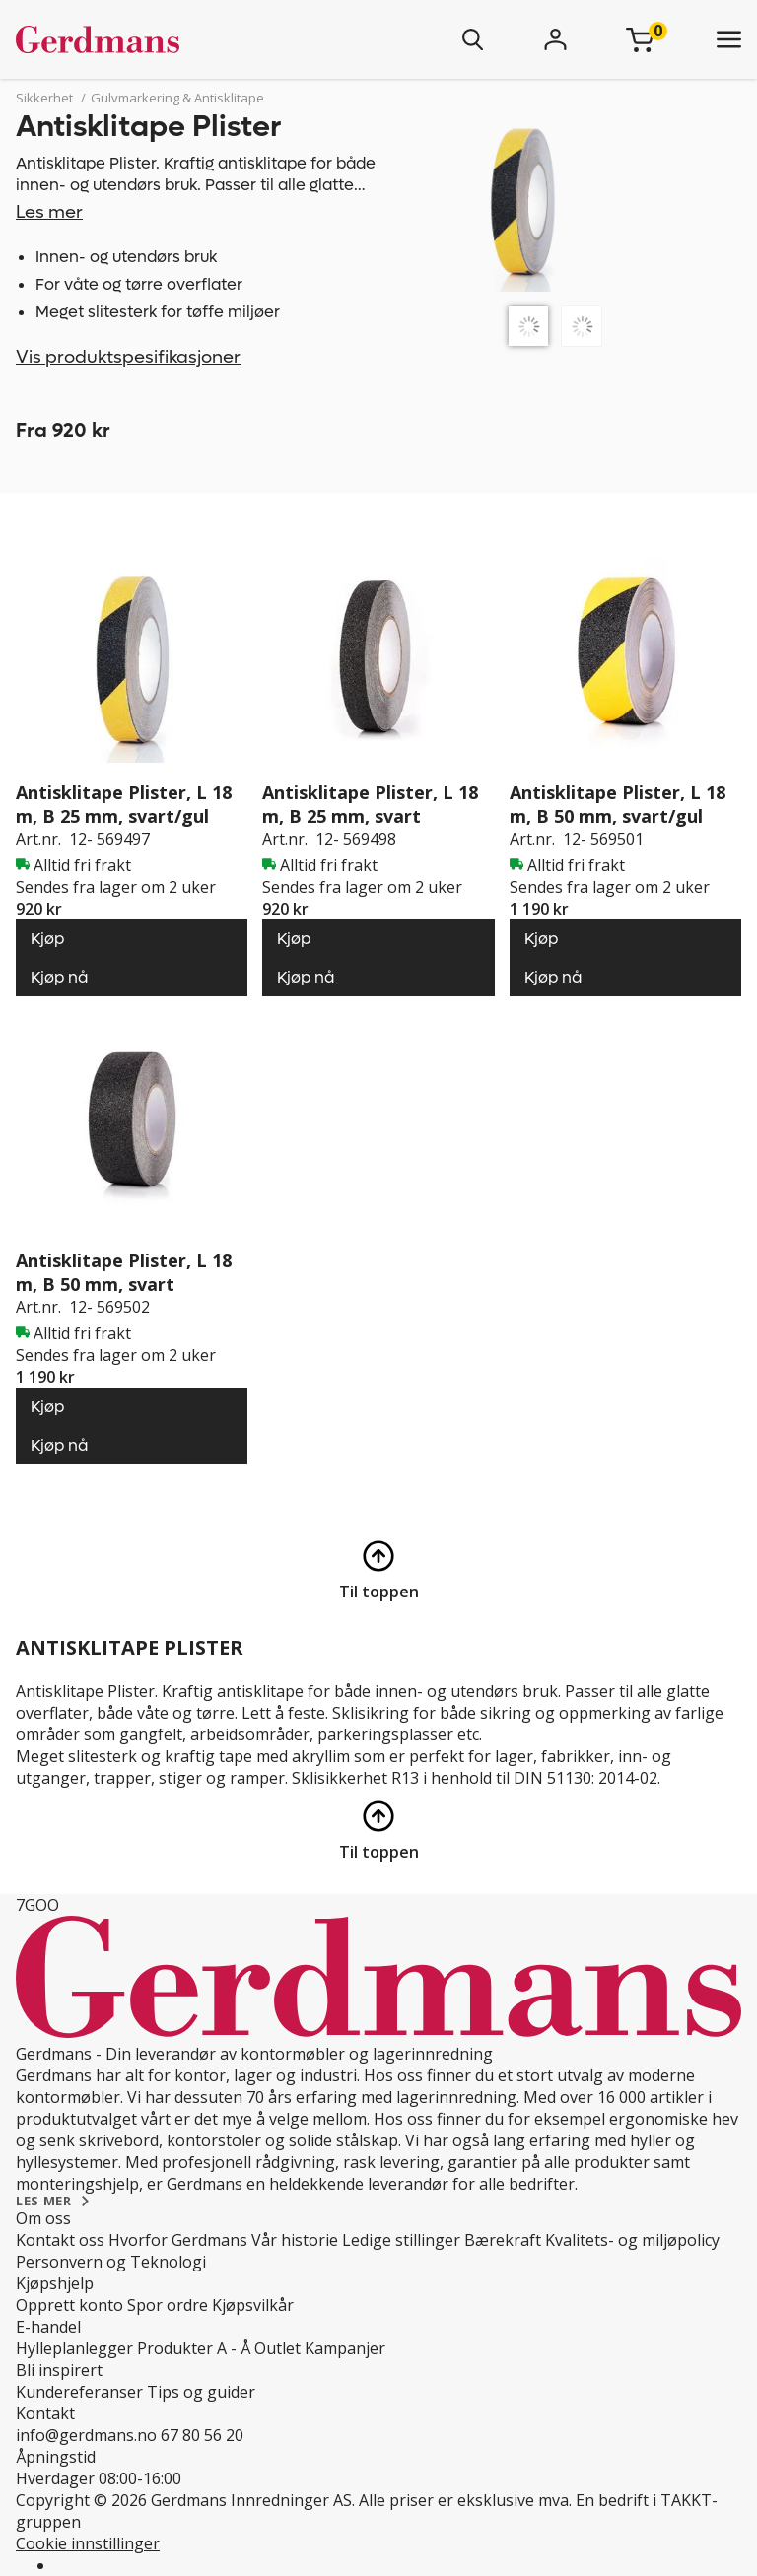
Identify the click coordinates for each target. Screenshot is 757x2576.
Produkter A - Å (193, 2348)
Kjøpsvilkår (253, 2305)
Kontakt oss (60, 2240)
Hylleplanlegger (74, 2348)
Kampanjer (345, 2348)
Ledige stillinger (401, 2240)
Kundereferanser (79, 2392)
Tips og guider (201, 2392)
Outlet (277, 2348)
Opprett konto (69, 2305)
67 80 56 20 (202, 2435)
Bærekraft (502, 2240)
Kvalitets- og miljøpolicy (632, 2240)
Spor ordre (167, 2305)
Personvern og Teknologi (111, 2261)
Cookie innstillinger (88, 2543)
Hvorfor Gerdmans (177, 2240)
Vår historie (294, 2240)
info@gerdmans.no (86, 2435)
